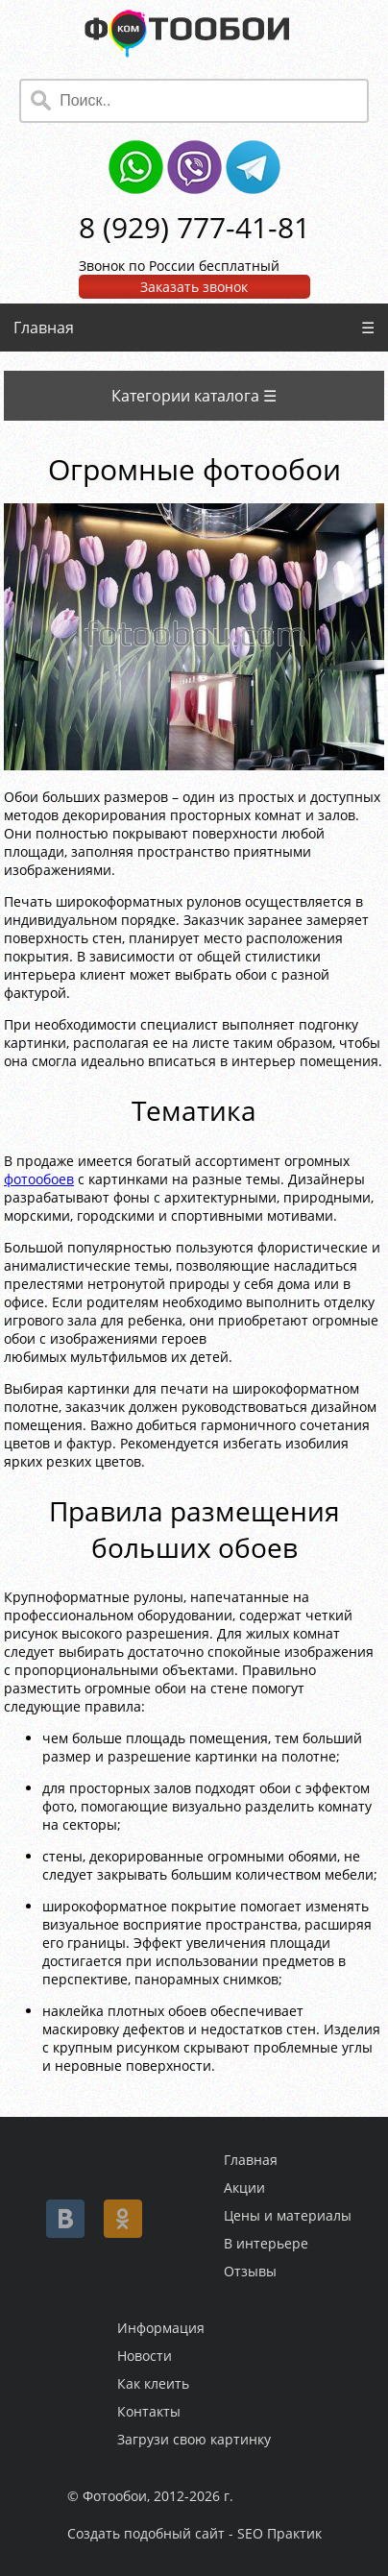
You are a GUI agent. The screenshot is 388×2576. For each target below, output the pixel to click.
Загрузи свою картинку (194, 2439)
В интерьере (266, 2243)
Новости (144, 2355)
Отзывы (250, 2271)
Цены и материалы (288, 2215)
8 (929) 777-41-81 (194, 227)
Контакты (149, 2411)
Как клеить (153, 2383)
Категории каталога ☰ (194, 395)
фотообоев (39, 1179)
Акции (244, 2187)
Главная (43, 327)
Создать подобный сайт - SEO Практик (194, 2533)
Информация (161, 2328)
